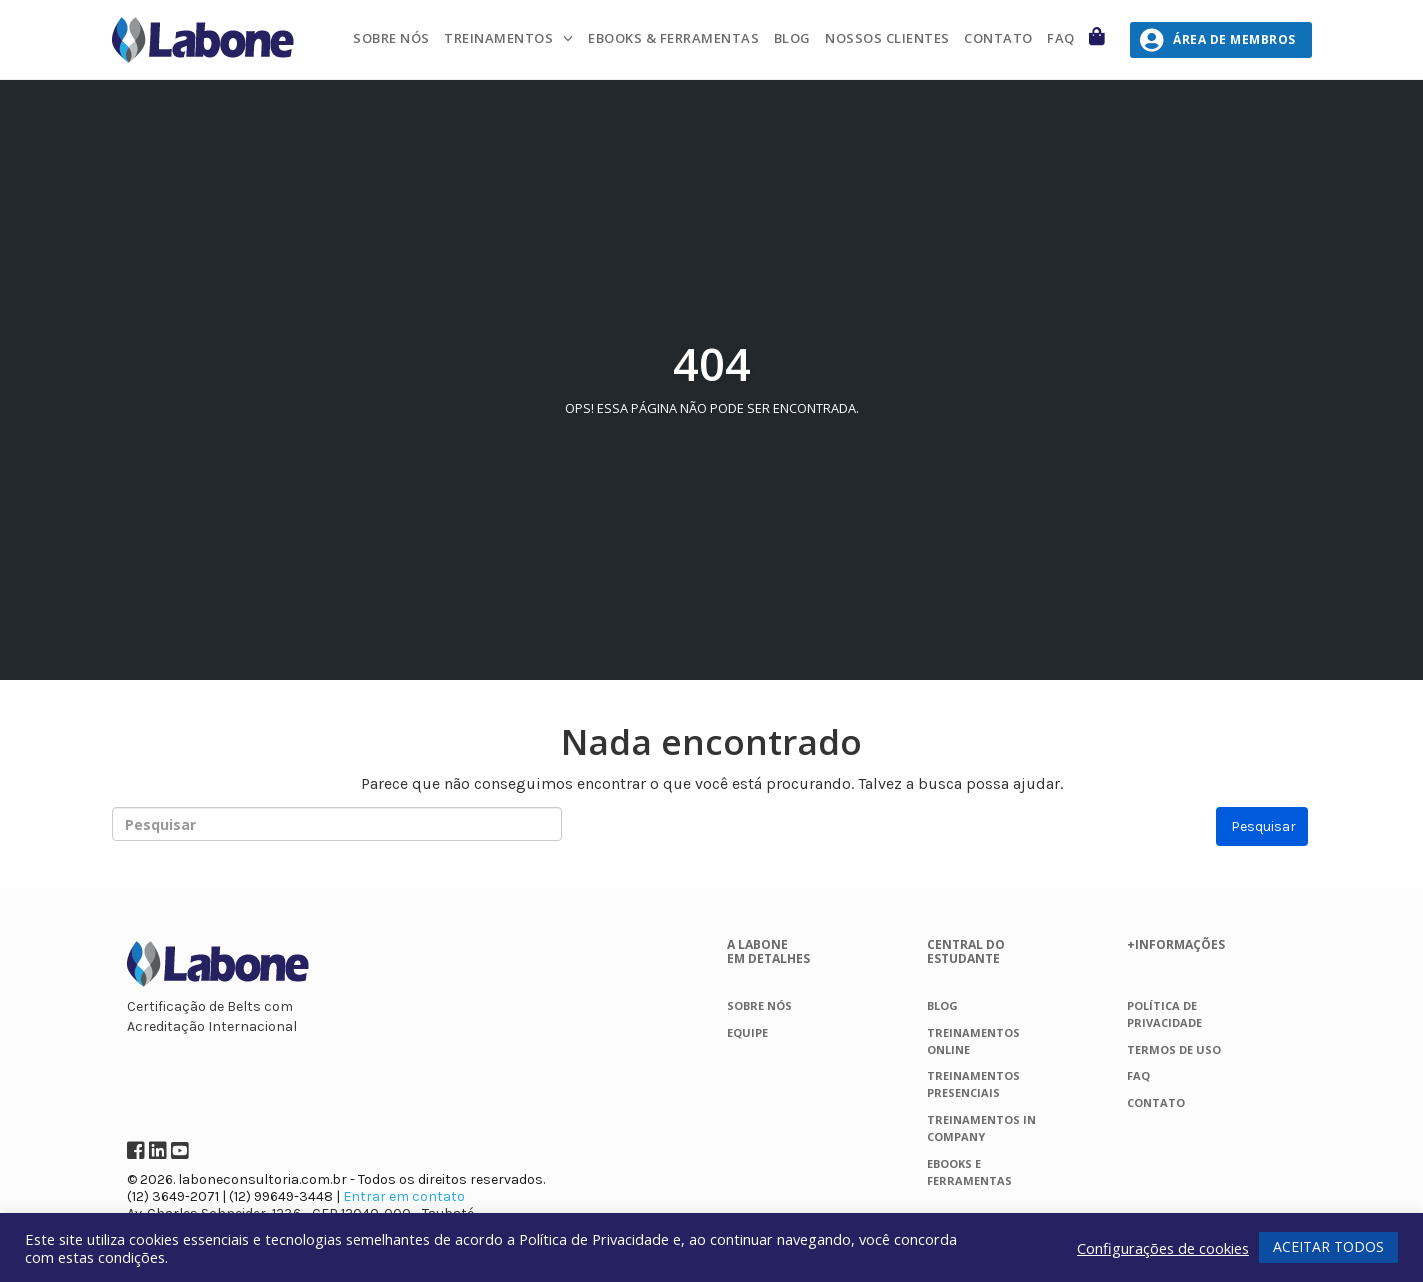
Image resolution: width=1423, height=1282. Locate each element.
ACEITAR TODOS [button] (1328, 1246)
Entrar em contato (404, 1196)
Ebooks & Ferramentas (673, 38)
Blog (792, 38)
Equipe (747, 1032)
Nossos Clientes (887, 38)
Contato (998, 38)
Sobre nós (391, 38)
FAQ (1061, 38)
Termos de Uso (1174, 1049)
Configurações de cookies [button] (1163, 1248)
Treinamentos (498, 38)
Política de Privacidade (594, 1239)
